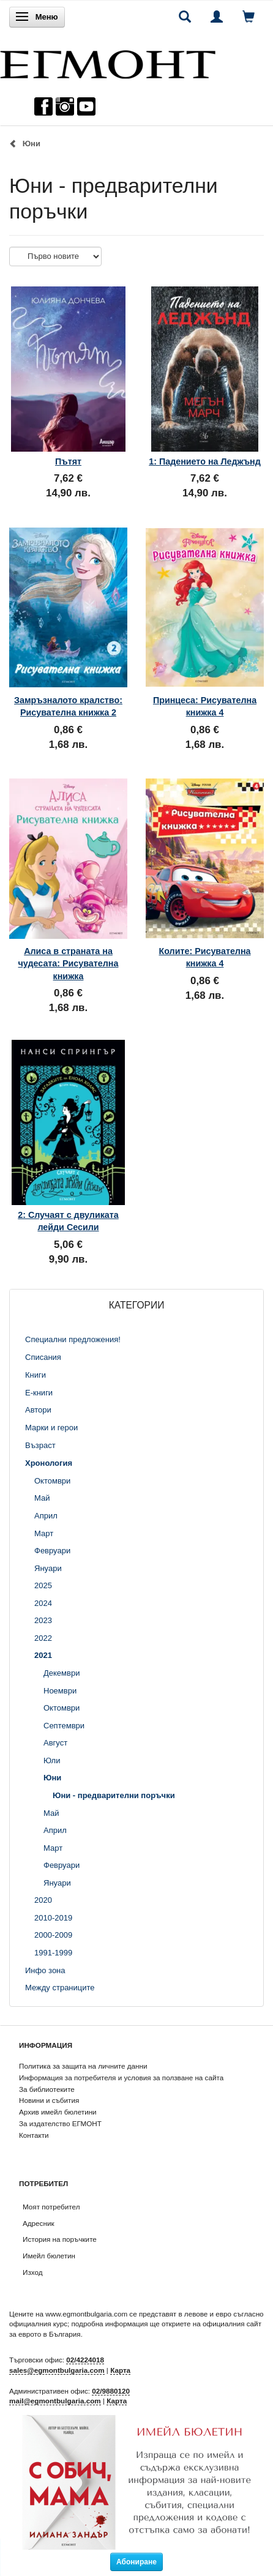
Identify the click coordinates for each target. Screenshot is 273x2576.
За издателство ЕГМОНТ (60, 2123)
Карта (120, 2370)
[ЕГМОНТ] (107, 61)
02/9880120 (111, 2391)
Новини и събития (49, 2100)
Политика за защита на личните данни (83, 2066)
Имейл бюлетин (49, 2256)
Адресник (38, 2223)
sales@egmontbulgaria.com (57, 2370)
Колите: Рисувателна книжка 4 (204, 957)
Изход (33, 2272)
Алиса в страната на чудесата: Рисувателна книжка (68, 963)
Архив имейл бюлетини (58, 2112)
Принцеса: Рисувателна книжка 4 (204, 706)
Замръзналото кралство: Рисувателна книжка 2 (68, 706)
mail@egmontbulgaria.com (55, 2401)
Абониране (136, 2562)
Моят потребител (51, 2207)
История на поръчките (60, 2239)
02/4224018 (85, 2360)
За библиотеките (47, 2089)
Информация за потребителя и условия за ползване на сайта (121, 2077)
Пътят (68, 461)
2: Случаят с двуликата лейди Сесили (68, 1221)
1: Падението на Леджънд (205, 461)
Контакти (34, 2135)
